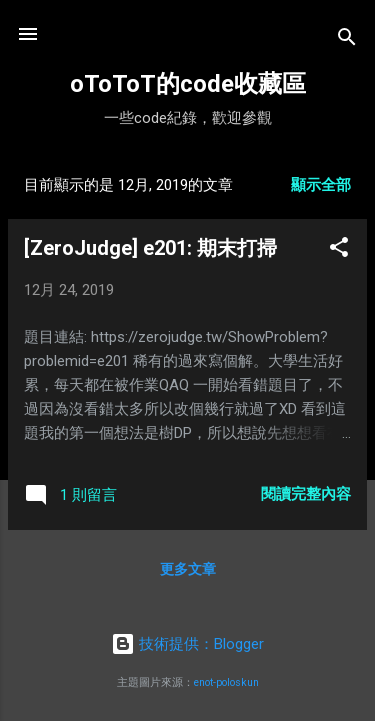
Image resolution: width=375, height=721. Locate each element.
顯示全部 (321, 185)
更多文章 (188, 569)
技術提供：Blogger (187, 644)
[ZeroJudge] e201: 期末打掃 (150, 248)
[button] (339, 250)
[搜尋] (347, 40)
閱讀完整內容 (306, 494)
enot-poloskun (226, 682)
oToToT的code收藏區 (188, 84)
